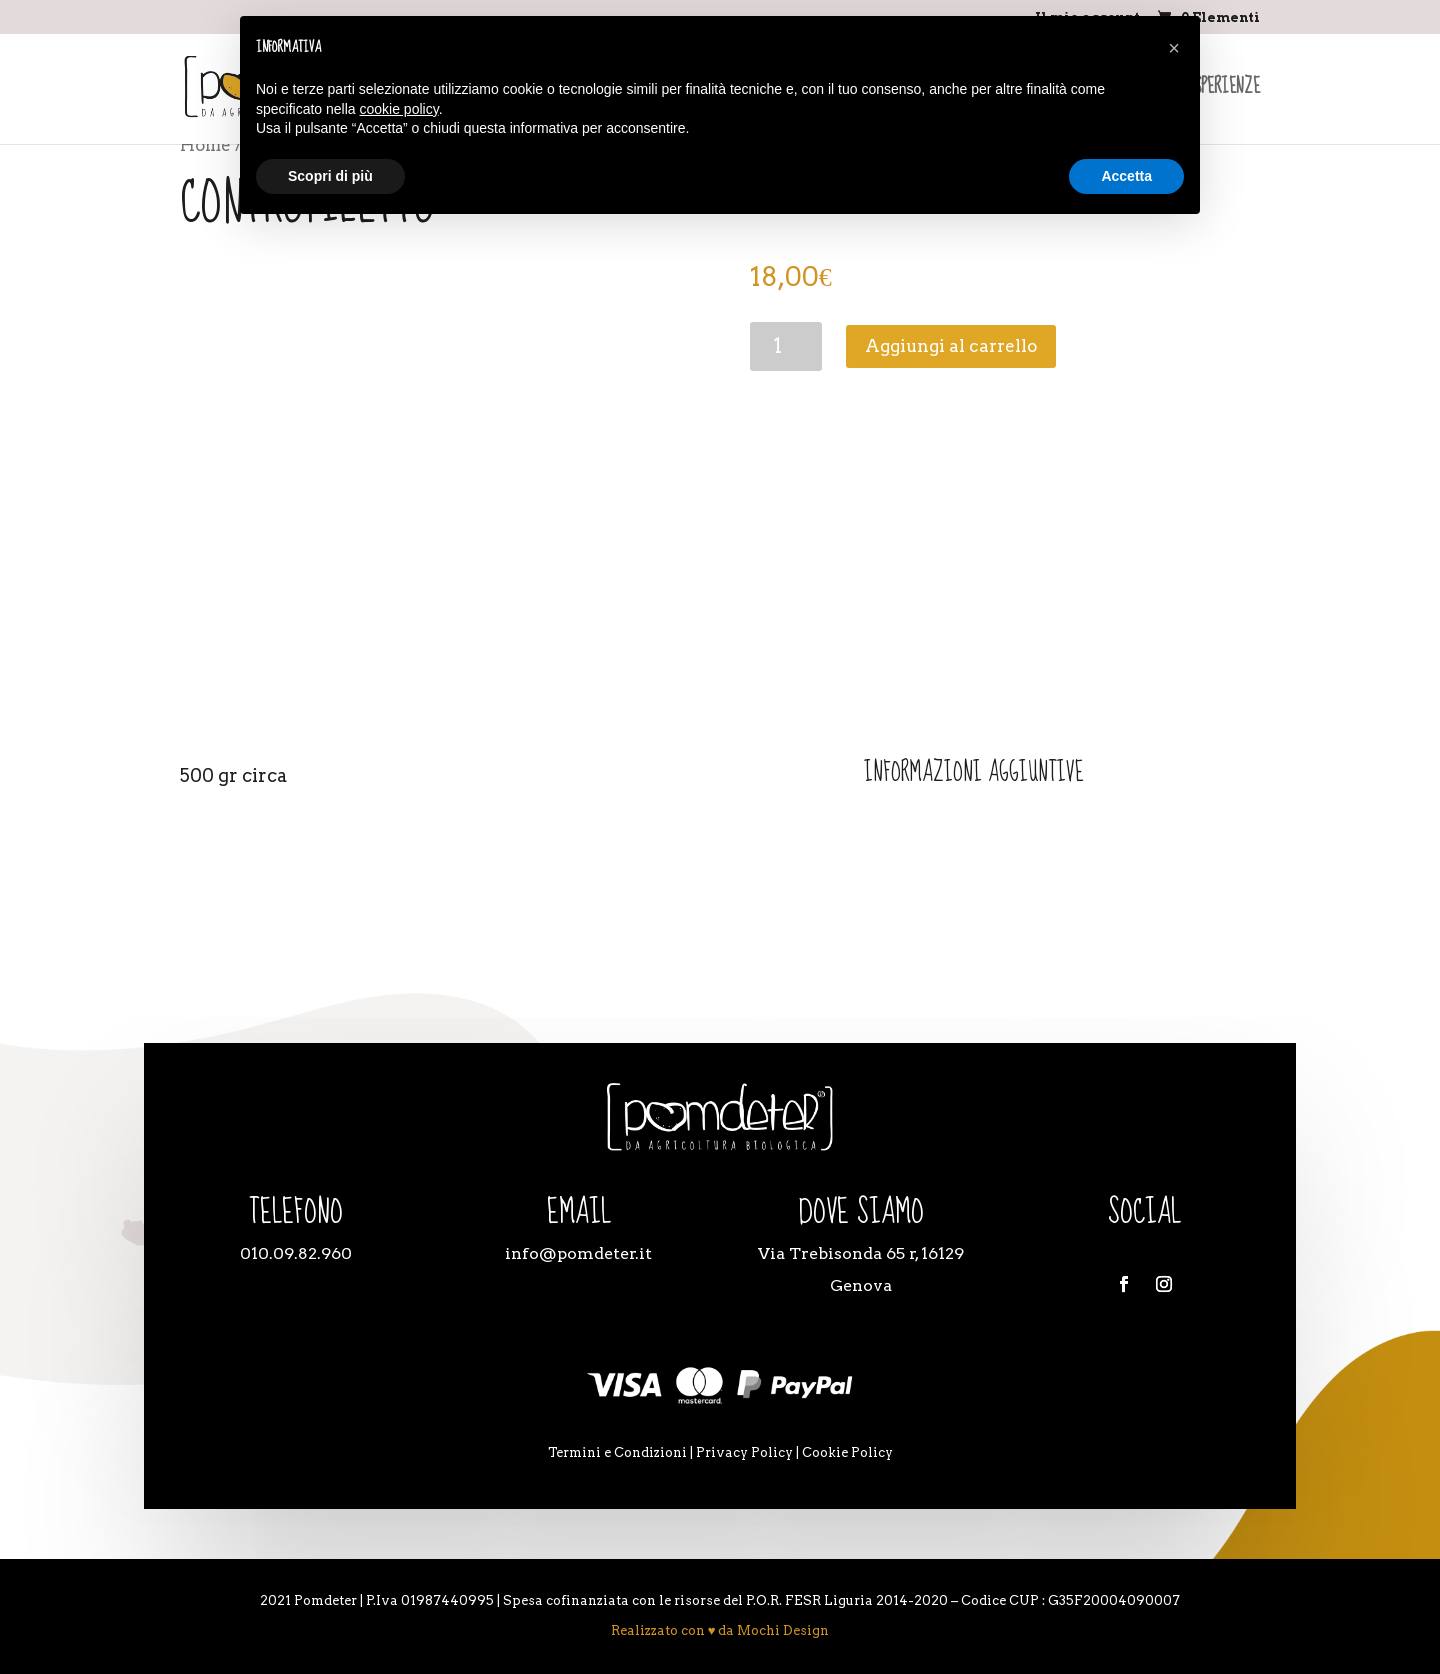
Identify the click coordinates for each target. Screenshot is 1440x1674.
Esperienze (1223, 92)
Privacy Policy (744, 1452)
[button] (1174, 48)
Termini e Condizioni (617, 1452)
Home (205, 145)
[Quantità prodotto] (786, 346)
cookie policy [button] (399, 109)
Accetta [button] (1126, 176)
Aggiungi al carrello (951, 346)
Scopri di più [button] (330, 176)
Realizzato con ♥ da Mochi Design (720, 1630)
